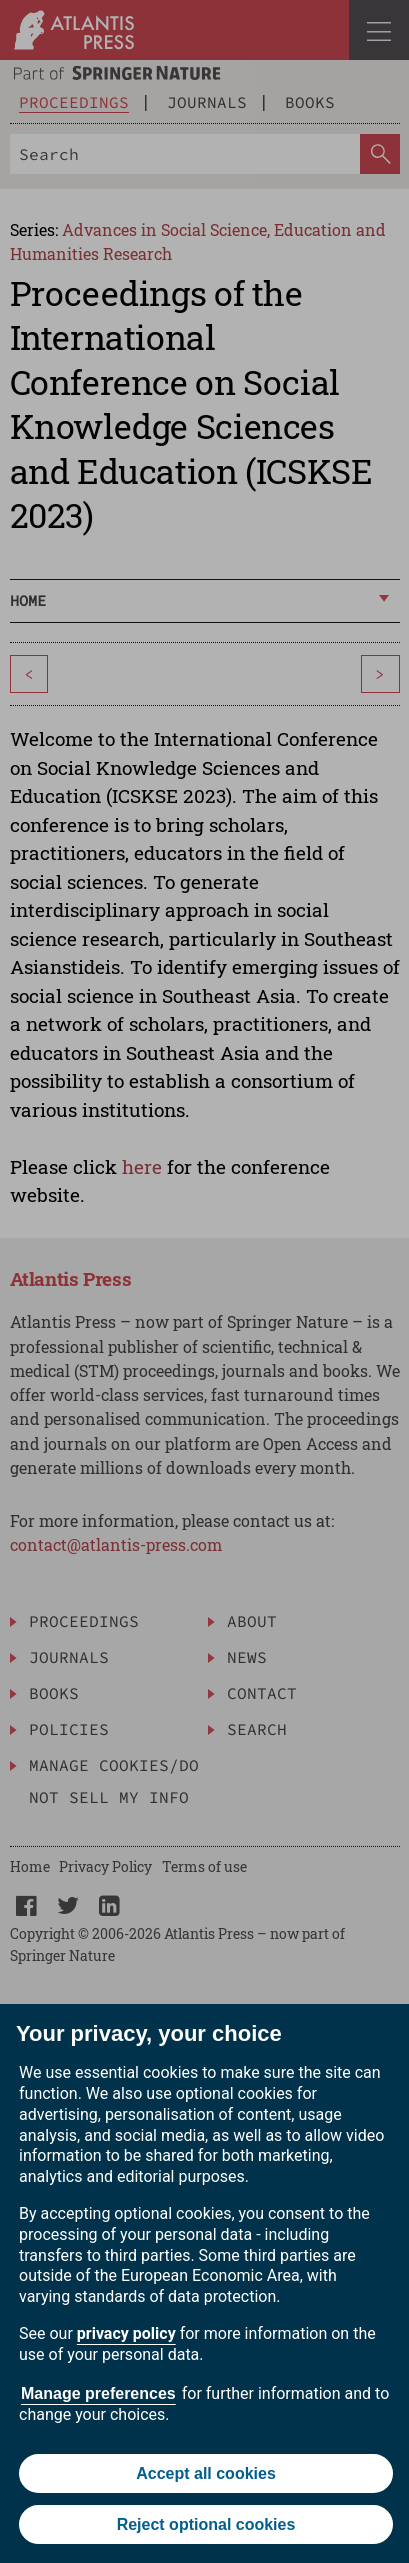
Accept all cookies (206, 2473)
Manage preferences (98, 2393)
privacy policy (126, 2333)
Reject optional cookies (206, 2524)
